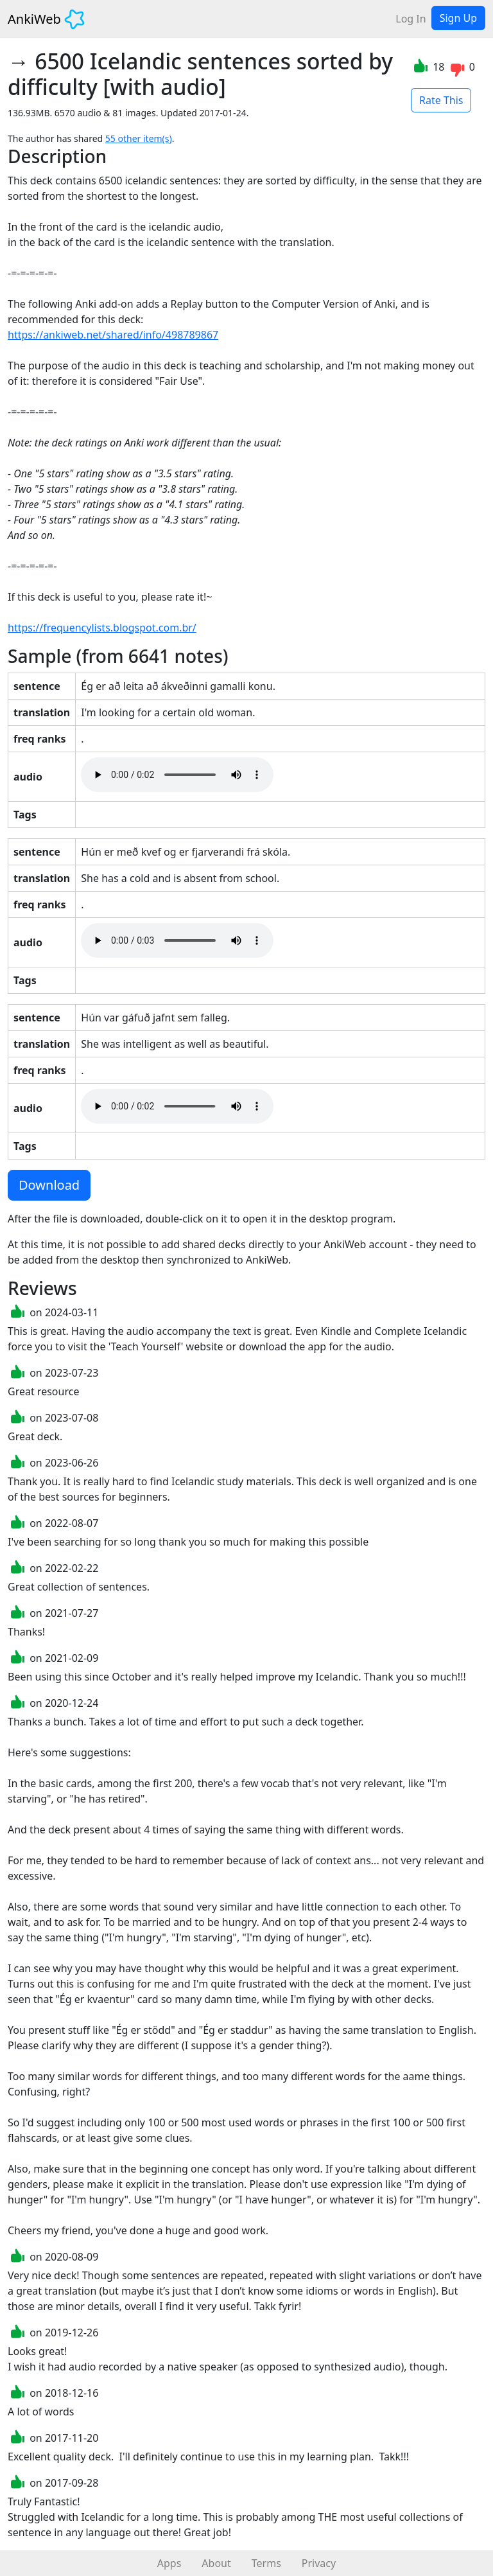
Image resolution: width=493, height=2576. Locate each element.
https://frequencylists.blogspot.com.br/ (102, 628)
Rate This (441, 100)
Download (49, 1185)
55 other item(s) (138, 138)
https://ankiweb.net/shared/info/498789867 (113, 335)
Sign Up (458, 18)
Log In (410, 19)
